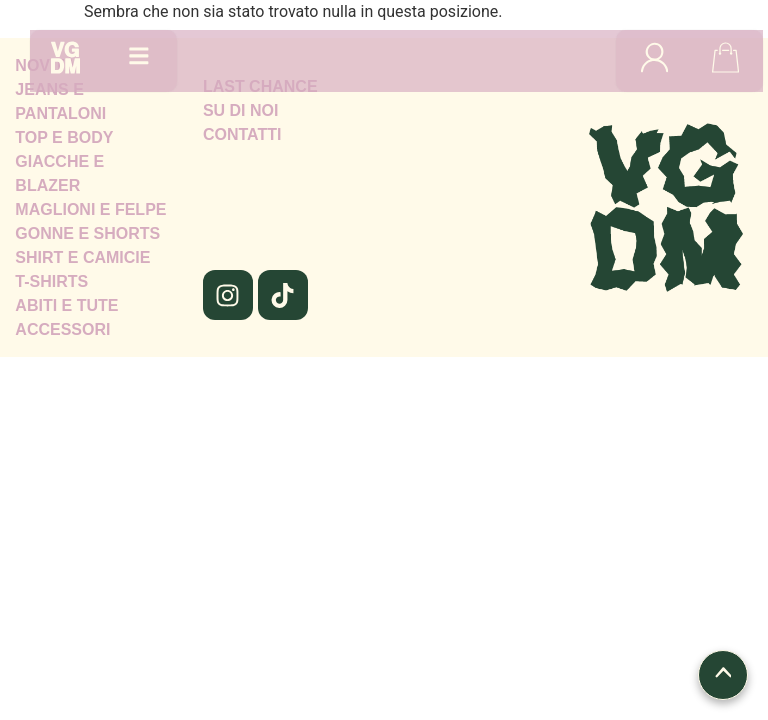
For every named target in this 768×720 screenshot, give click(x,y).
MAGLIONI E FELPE (90, 209)
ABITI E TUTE (66, 305)
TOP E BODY (64, 137)
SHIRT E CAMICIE (82, 257)
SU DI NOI (241, 110)
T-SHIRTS (51, 281)
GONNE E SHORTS (87, 233)
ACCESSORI (62, 329)
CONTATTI (242, 134)
